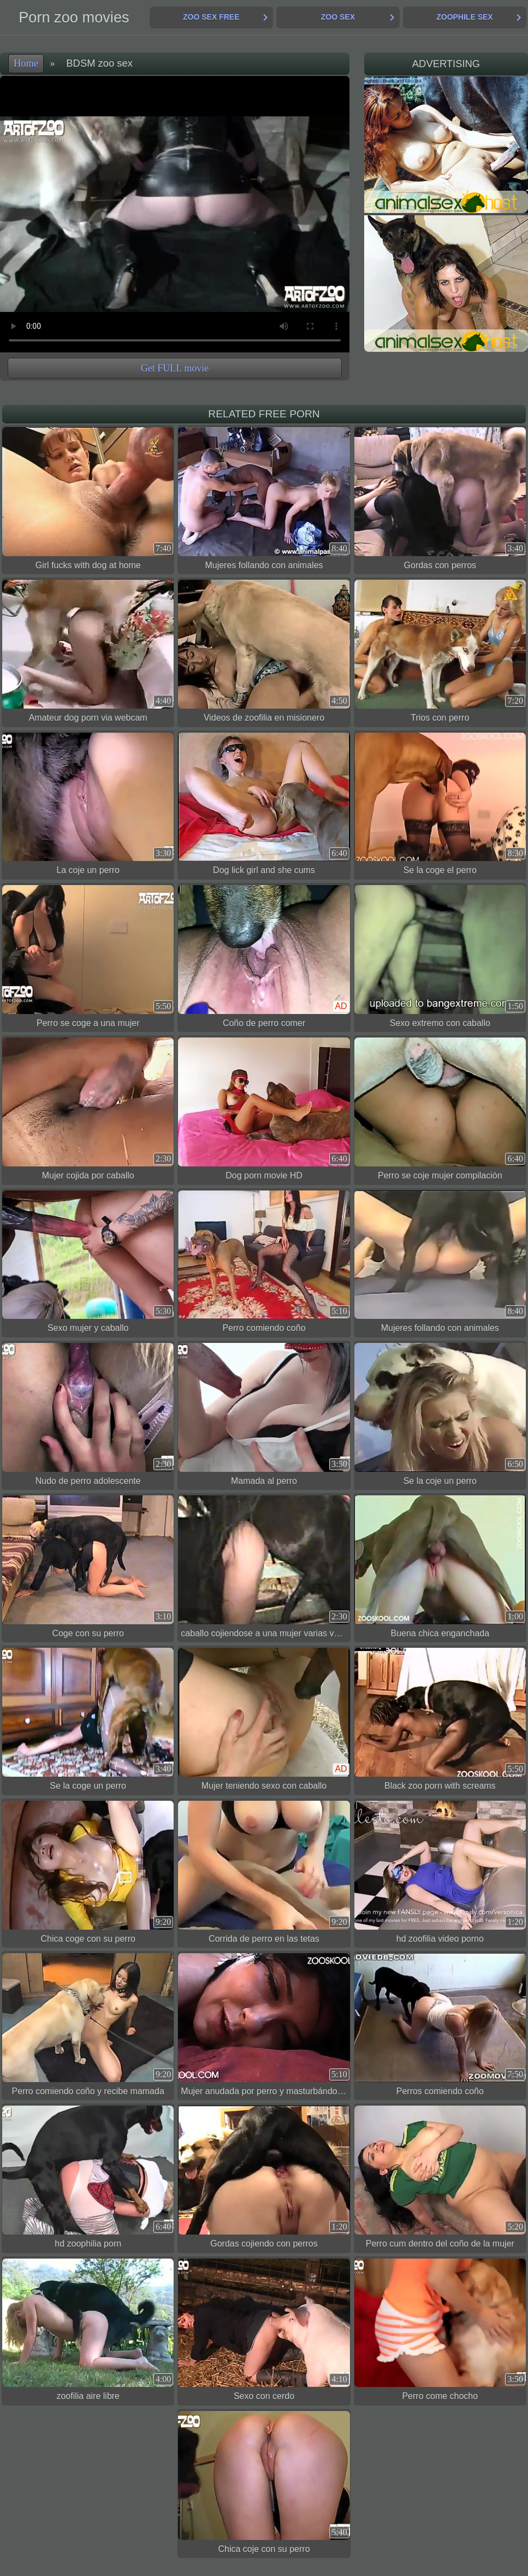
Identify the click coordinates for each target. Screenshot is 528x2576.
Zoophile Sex (464, 17)
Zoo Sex (338, 17)
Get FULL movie (175, 368)
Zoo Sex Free (211, 17)
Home (26, 63)
